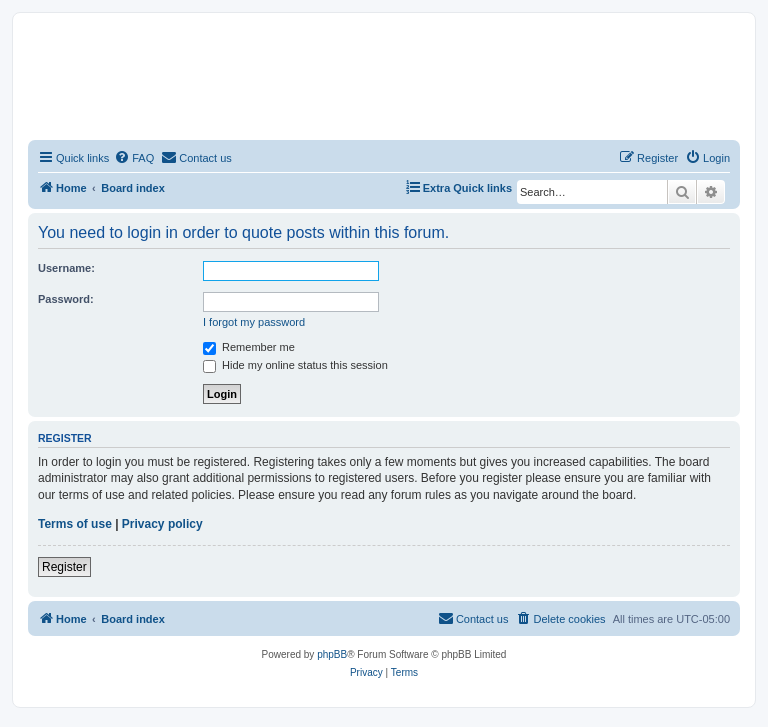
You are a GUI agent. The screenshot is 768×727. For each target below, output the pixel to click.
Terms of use (75, 524)
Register (64, 567)
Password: (66, 299)
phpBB (332, 654)
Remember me (249, 347)
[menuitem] (134, 158)
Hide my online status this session (295, 365)
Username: (66, 268)
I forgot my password (254, 322)
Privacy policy (162, 524)
